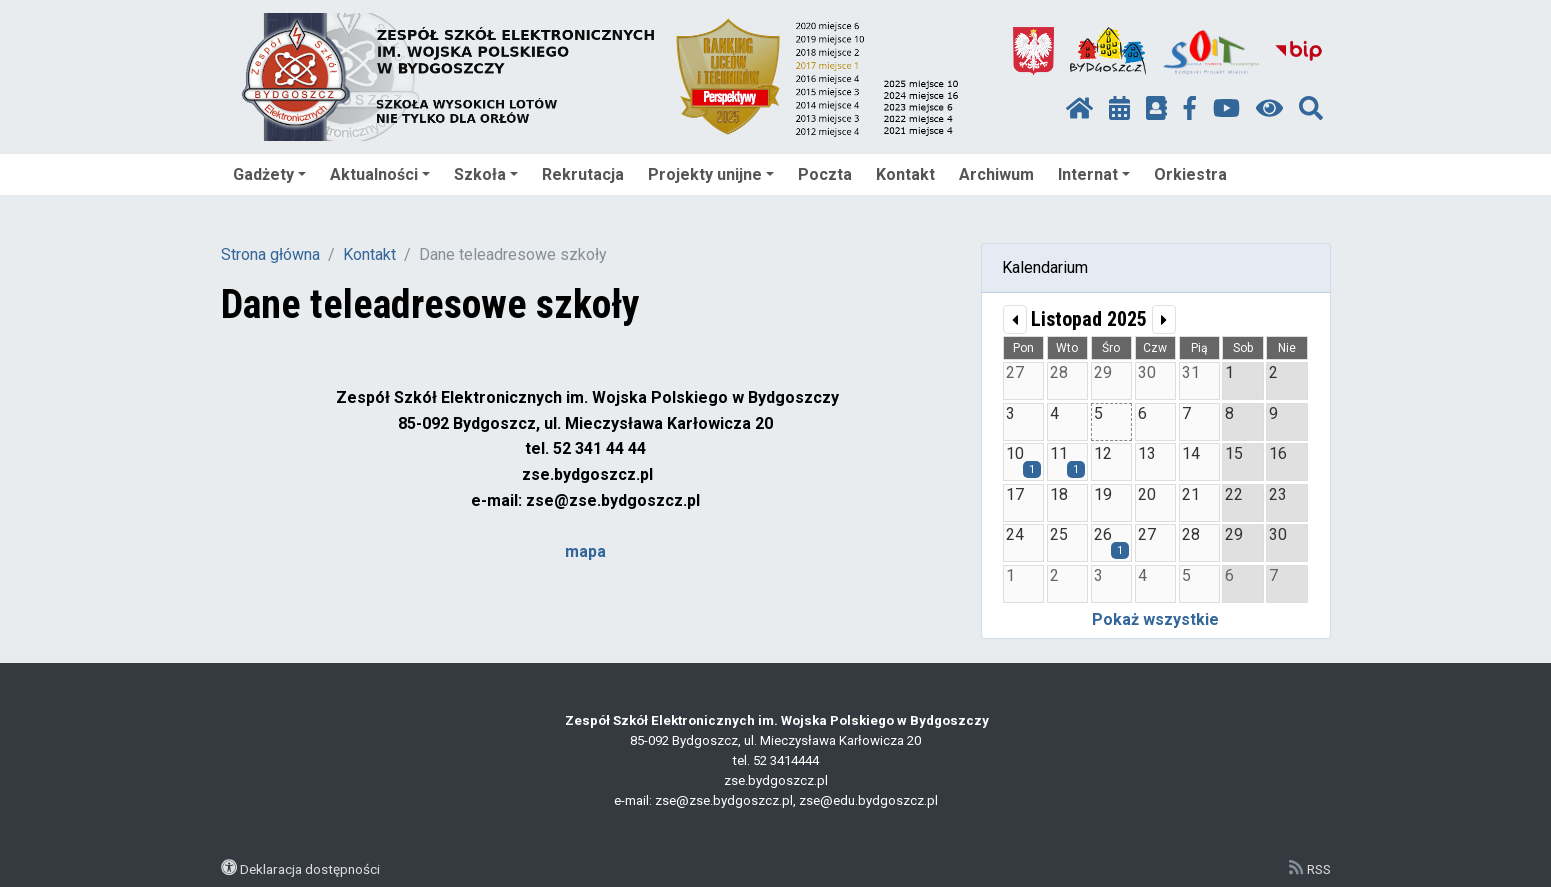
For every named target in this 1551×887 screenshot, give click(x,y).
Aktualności (380, 174)
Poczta (825, 174)
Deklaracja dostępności (310, 869)
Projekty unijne (711, 174)
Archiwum (996, 174)
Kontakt (905, 174)
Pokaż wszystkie (1155, 619)
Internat (1094, 174)
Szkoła (486, 174)
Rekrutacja (583, 174)
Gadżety (269, 174)
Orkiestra (1190, 174)
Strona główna (270, 254)
